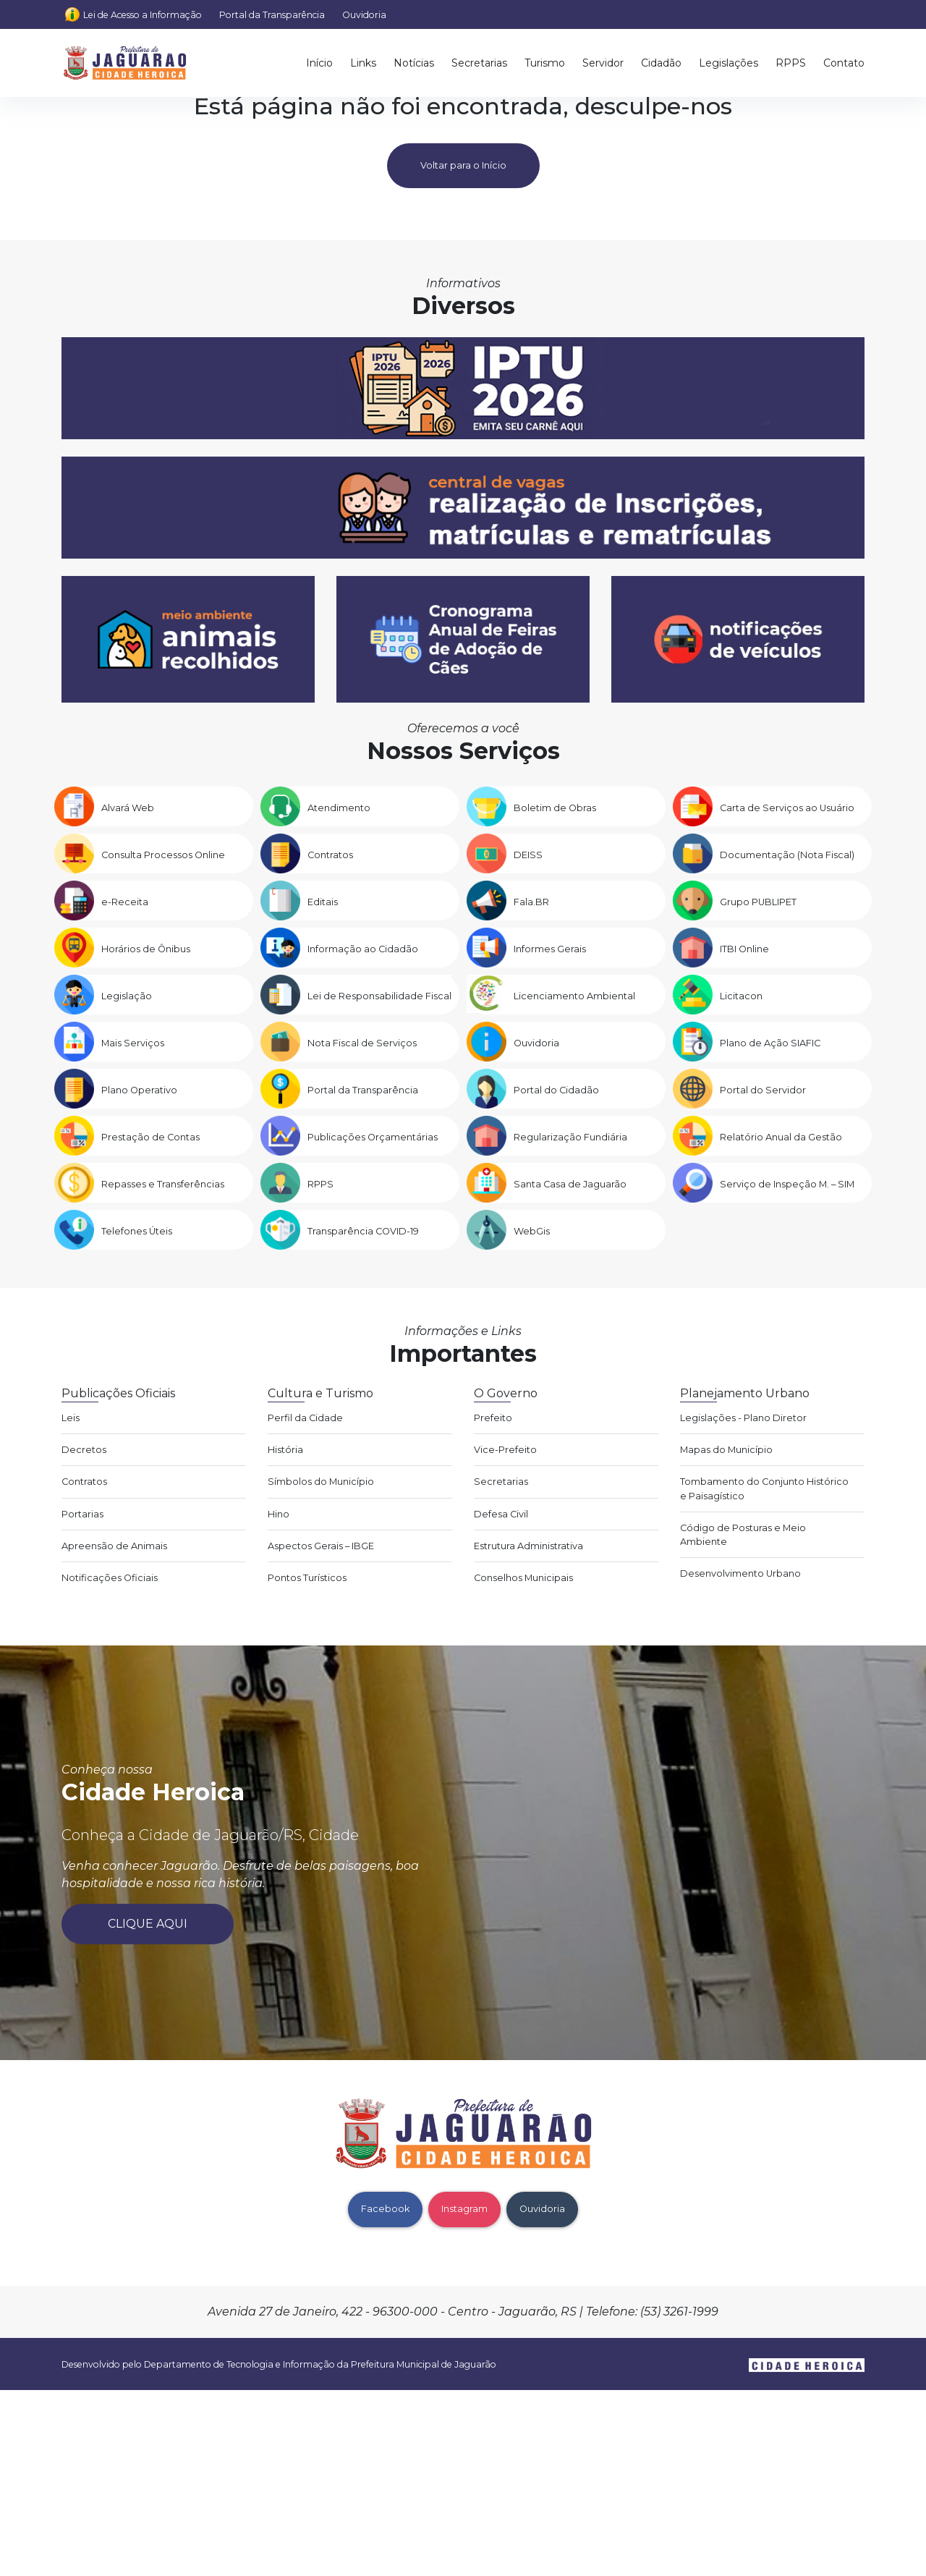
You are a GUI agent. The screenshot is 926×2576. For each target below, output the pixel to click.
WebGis (532, 1231)
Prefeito (493, 1417)
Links (363, 62)
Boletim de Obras (555, 807)
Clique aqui (147, 1924)
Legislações (728, 62)
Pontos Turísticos (307, 1577)
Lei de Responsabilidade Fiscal (379, 996)
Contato (844, 62)
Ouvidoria (364, 14)
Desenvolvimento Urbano (740, 1573)
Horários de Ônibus (145, 949)
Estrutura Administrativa (528, 1546)
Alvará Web (127, 807)
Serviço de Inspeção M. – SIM (787, 1184)
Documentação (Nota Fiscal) (787, 855)
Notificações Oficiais (109, 1577)
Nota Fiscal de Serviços (362, 1043)
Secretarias (479, 62)
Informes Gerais (550, 949)
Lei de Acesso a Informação (142, 14)
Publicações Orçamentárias (372, 1137)
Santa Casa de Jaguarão (570, 1184)
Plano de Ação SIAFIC (770, 1043)
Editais (322, 902)
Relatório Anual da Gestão (781, 1137)
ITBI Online (744, 949)
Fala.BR (531, 902)
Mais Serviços (132, 1043)
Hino (278, 1514)
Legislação (126, 996)
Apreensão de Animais (114, 1546)
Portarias (82, 1514)
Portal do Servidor (763, 1090)
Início (319, 62)
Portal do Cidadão (556, 1090)
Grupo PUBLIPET (758, 902)
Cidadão (661, 62)
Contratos (330, 855)
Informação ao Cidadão (362, 949)
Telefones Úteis (136, 1231)
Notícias (414, 62)
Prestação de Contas (150, 1137)
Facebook (385, 2208)
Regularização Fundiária (570, 1137)
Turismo (544, 62)
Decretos (83, 1449)
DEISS (528, 855)
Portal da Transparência (272, 14)
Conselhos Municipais (523, 1577)
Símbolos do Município (321, 1481)
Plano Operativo (139, 1090)
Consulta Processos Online (163, 855)
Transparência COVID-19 (363, 1231)
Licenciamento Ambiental (574, 996)
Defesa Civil (501, 1514)
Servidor (603, 62)
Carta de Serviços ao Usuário (787, 807)
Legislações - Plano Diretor (743, 1417)
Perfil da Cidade (305, 1417)
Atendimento (338, 807)
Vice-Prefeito (505, 1449)
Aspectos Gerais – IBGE (321, 1546)
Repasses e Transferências (162, 1184)
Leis (70, 1417)
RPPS (791, 62)
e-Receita (124, 902)
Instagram (464, 2208)
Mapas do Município (726, 1449)
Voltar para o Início (463, 165)
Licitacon (741, 996)
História (285, 1449)
